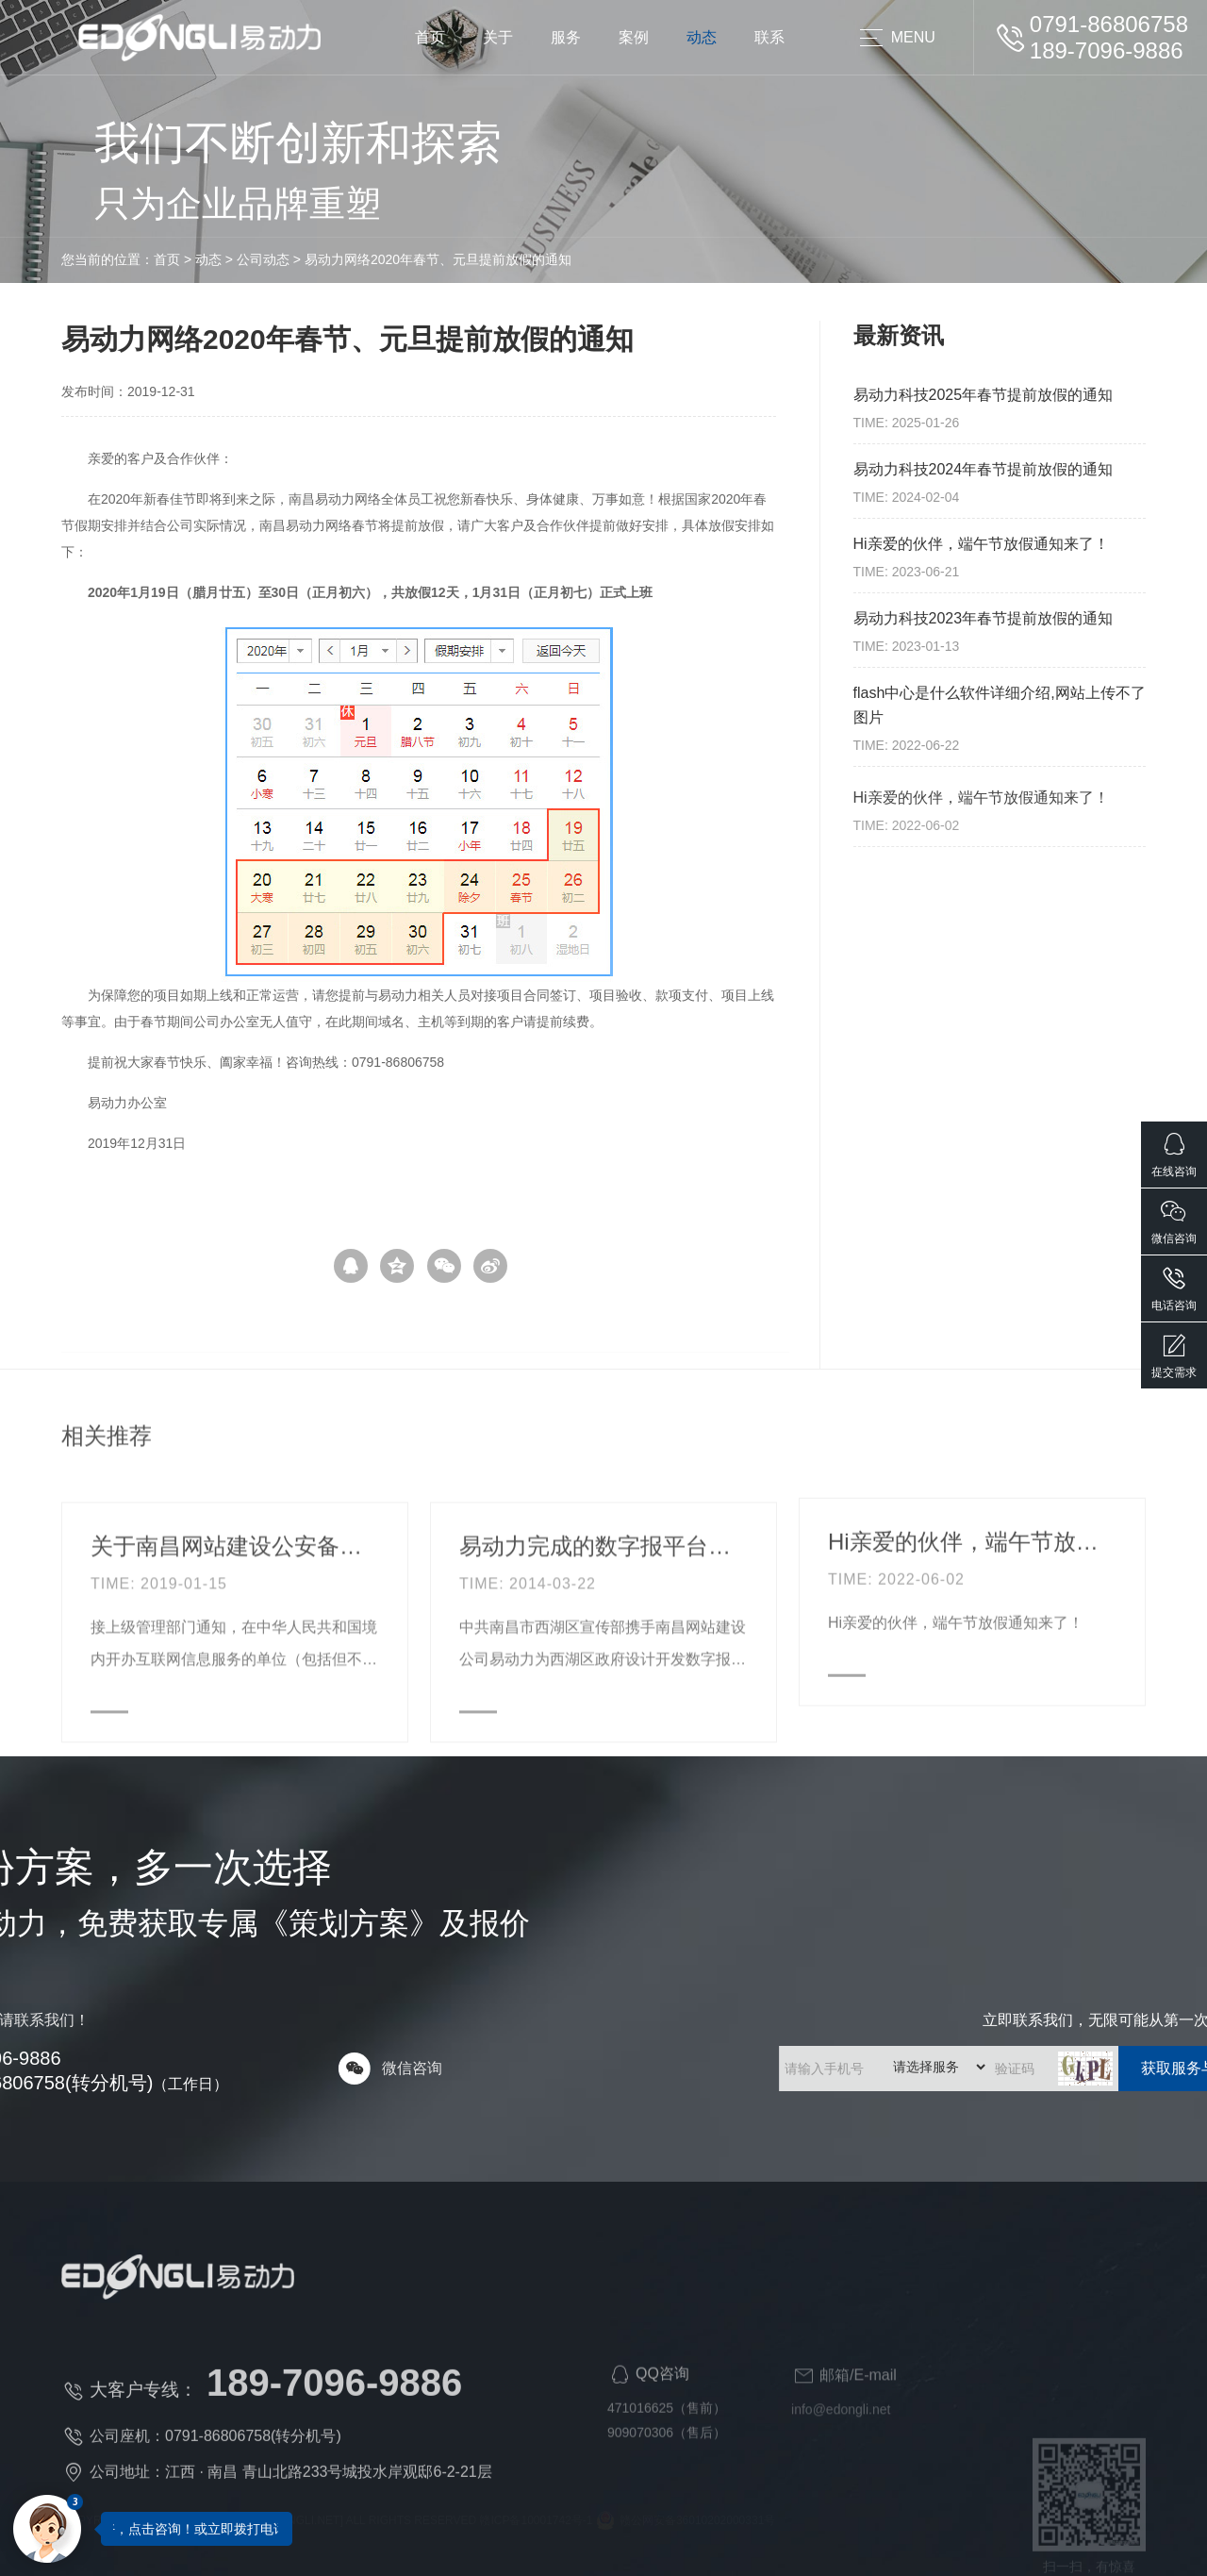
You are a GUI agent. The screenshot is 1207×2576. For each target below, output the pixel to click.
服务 (566, 37)
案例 (634, 37)
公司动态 (161, 259)
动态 (701, 37)
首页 (430, 37)
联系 (769, 37)
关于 (498, 37)
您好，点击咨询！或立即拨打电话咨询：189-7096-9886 (260, 2528)
